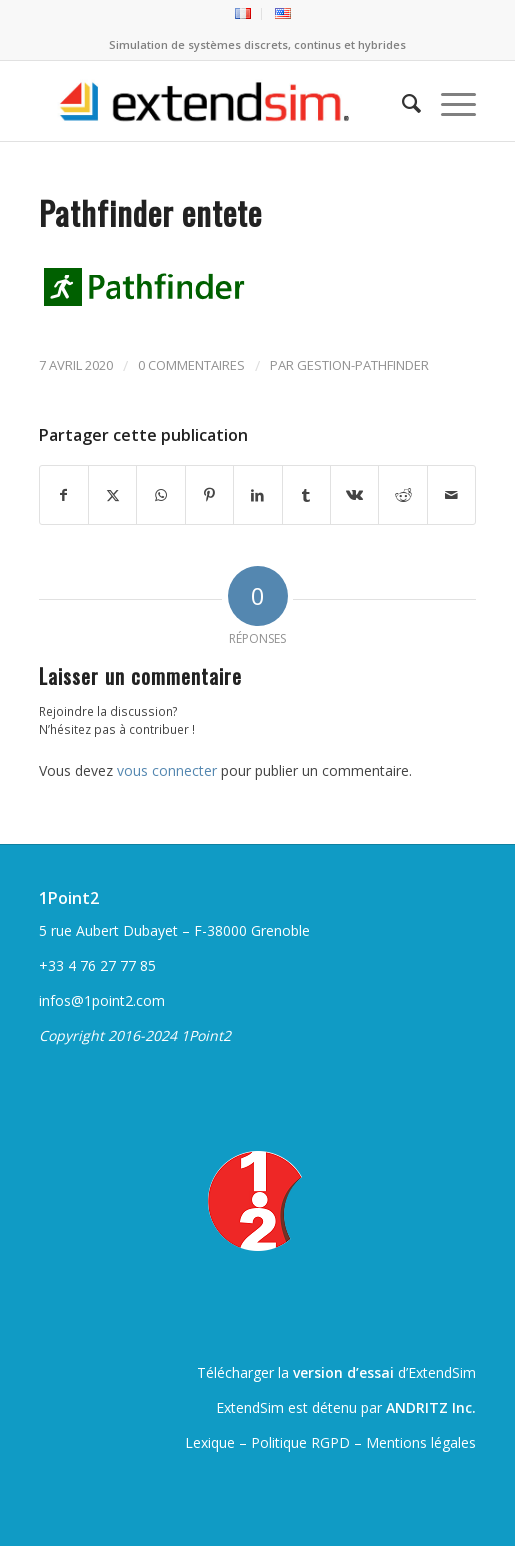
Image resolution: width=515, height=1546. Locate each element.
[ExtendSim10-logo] (214, 101)
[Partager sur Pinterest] (209, 495)
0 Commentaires (191, 365)
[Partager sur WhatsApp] (160, 495)
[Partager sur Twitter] (112, 495)
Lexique (210, 1442)
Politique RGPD (300, 1442)
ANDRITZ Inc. (431, 1407)
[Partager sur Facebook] (64, 495)
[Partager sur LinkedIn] (257, 495)
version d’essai (343, 1372)
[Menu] (448, 101)
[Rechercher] (401, 101)
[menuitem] (243, 14)
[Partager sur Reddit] (402, 495)
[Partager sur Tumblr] (306, 495)
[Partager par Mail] (452, 495)
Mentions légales (421, 1442)
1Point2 (69, 898)
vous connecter (167, 770)
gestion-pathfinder (363, 365)
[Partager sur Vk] (354, 495)
